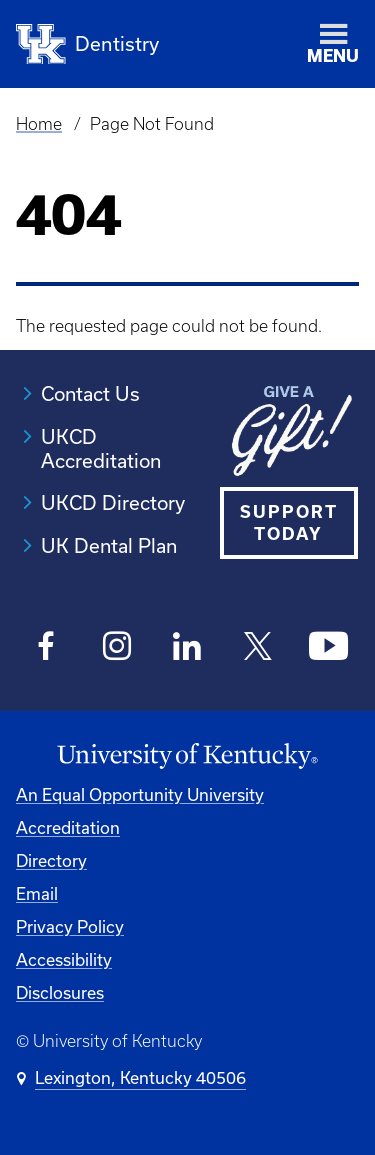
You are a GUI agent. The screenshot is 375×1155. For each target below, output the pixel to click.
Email (37, 893)
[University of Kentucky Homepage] (187, 756)
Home (39, 124)
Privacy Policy (70, 926)
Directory (51, 860)
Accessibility (64, 959)
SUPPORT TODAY (289, 522)
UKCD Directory (113, 502)
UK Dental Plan (109, 545)
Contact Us (90, 393)
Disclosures (60, 992)
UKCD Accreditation (101, 448)
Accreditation (68, 827)
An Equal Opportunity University (140, 794)
